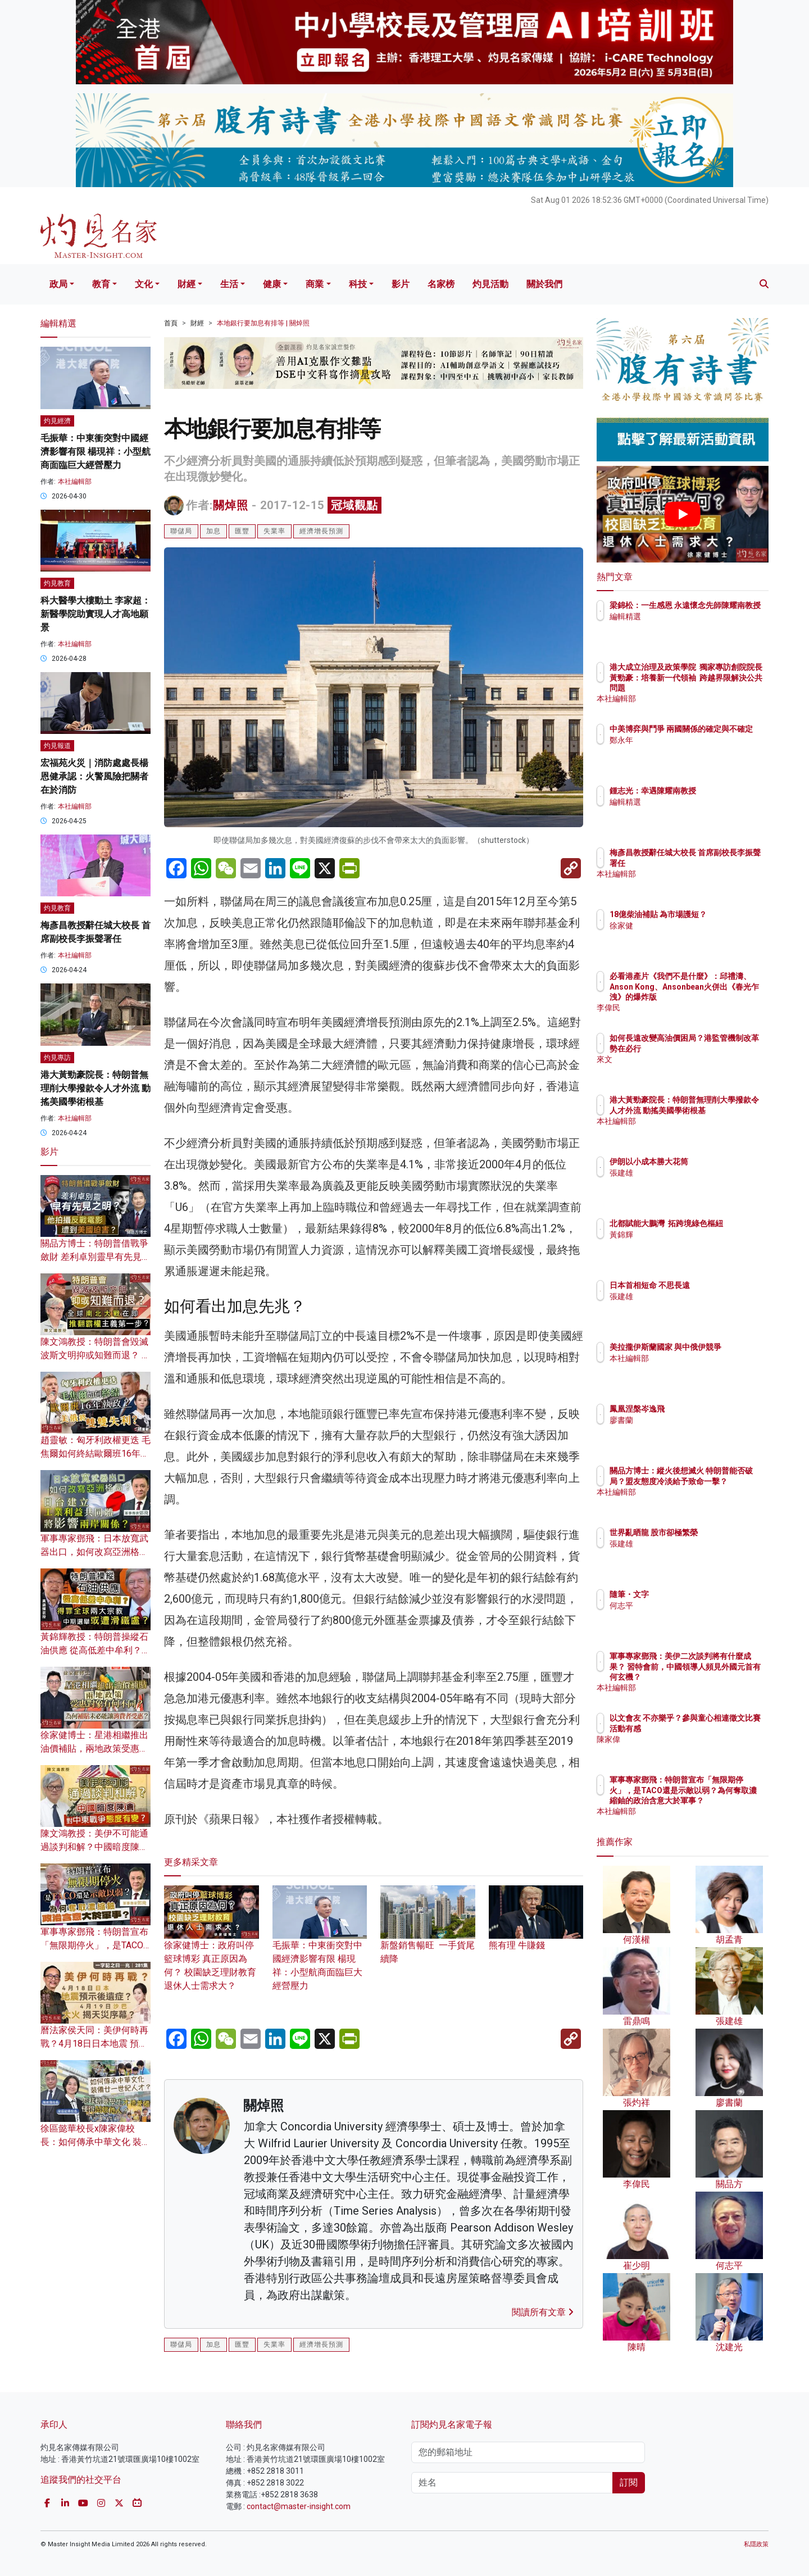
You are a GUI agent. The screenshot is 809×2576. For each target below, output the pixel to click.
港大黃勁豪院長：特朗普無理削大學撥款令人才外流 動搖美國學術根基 (95, 1088)
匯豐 (242, 531)
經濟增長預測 (321, 531)
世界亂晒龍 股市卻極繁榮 (719, 1532)
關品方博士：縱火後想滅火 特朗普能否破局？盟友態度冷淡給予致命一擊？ (719, 1480)
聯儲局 (181, 531)
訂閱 (629, 2482)
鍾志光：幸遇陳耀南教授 (718, 790)
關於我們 (544, 284)
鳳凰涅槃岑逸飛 (702, 1408)
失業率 (274, 531)
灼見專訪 (57, 1058)
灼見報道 (57, 746)
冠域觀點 (354, 505)
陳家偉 (687, 1749)
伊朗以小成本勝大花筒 (714, 1161)
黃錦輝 (687, 1244)
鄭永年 (687, 750)
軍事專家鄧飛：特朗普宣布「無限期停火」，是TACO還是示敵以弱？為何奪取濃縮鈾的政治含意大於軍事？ (718, 1800)
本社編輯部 (75, 482)
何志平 (687, 1605)
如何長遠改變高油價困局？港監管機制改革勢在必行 (718, 1048)
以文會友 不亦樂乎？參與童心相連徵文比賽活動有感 (719, 1728)
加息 (213, 531)
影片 (401, 284)
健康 (272, 284)
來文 (683, 1069)
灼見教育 (57, 583)
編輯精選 (691, 626)
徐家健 (687, 935)
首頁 (171, 323)
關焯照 (230, 505)
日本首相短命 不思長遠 (715, 1285)
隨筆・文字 (695, 1594)
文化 (144, 284)
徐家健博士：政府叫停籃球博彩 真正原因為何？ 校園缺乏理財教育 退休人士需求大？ (211, 1948)
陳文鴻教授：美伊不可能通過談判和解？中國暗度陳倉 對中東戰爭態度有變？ (94, 1847)
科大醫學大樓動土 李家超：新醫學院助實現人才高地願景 (95, 614)
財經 (187, 284)
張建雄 (687, 1172)
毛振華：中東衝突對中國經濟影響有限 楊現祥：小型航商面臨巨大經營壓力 (319, 1948)
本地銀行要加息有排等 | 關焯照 (263, 323)
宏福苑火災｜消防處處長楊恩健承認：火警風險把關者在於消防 (94, 776)
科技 (358, 284)
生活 (229, 284)
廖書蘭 (687, 1420)
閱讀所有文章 (543, 2312)
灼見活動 (490, 284)
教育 (101, 284)
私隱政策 (756, 2544)
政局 (58, 284)
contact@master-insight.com (299, 2506)
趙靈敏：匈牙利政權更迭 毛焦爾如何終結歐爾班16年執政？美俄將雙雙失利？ (95, 1453)
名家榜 (441, 284)
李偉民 (687, 1007)
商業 (315, 284)
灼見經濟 (57, 421)
